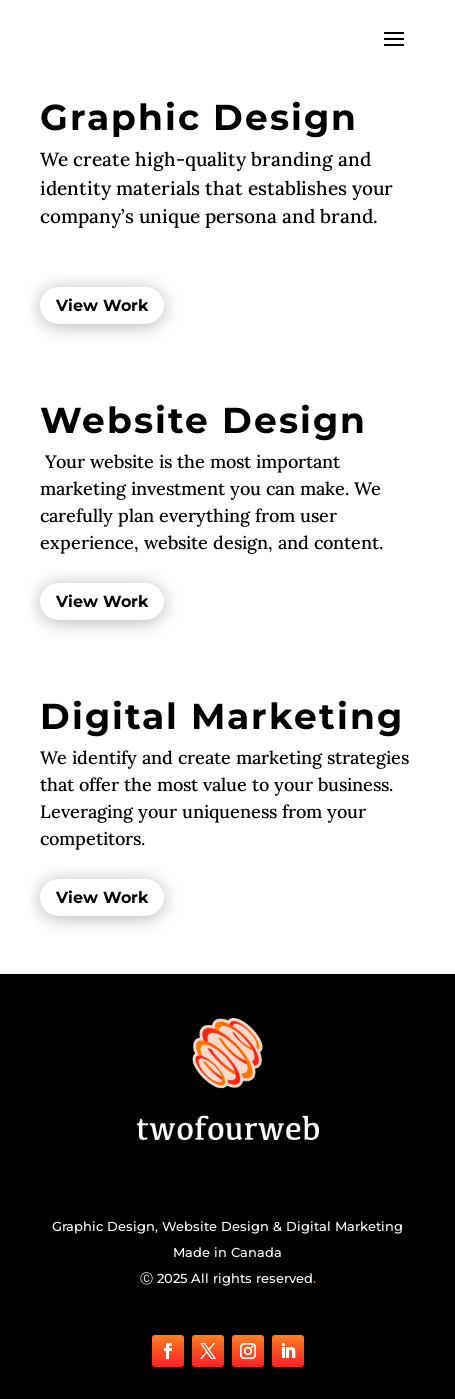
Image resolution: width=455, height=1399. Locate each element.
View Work (102, 305)
